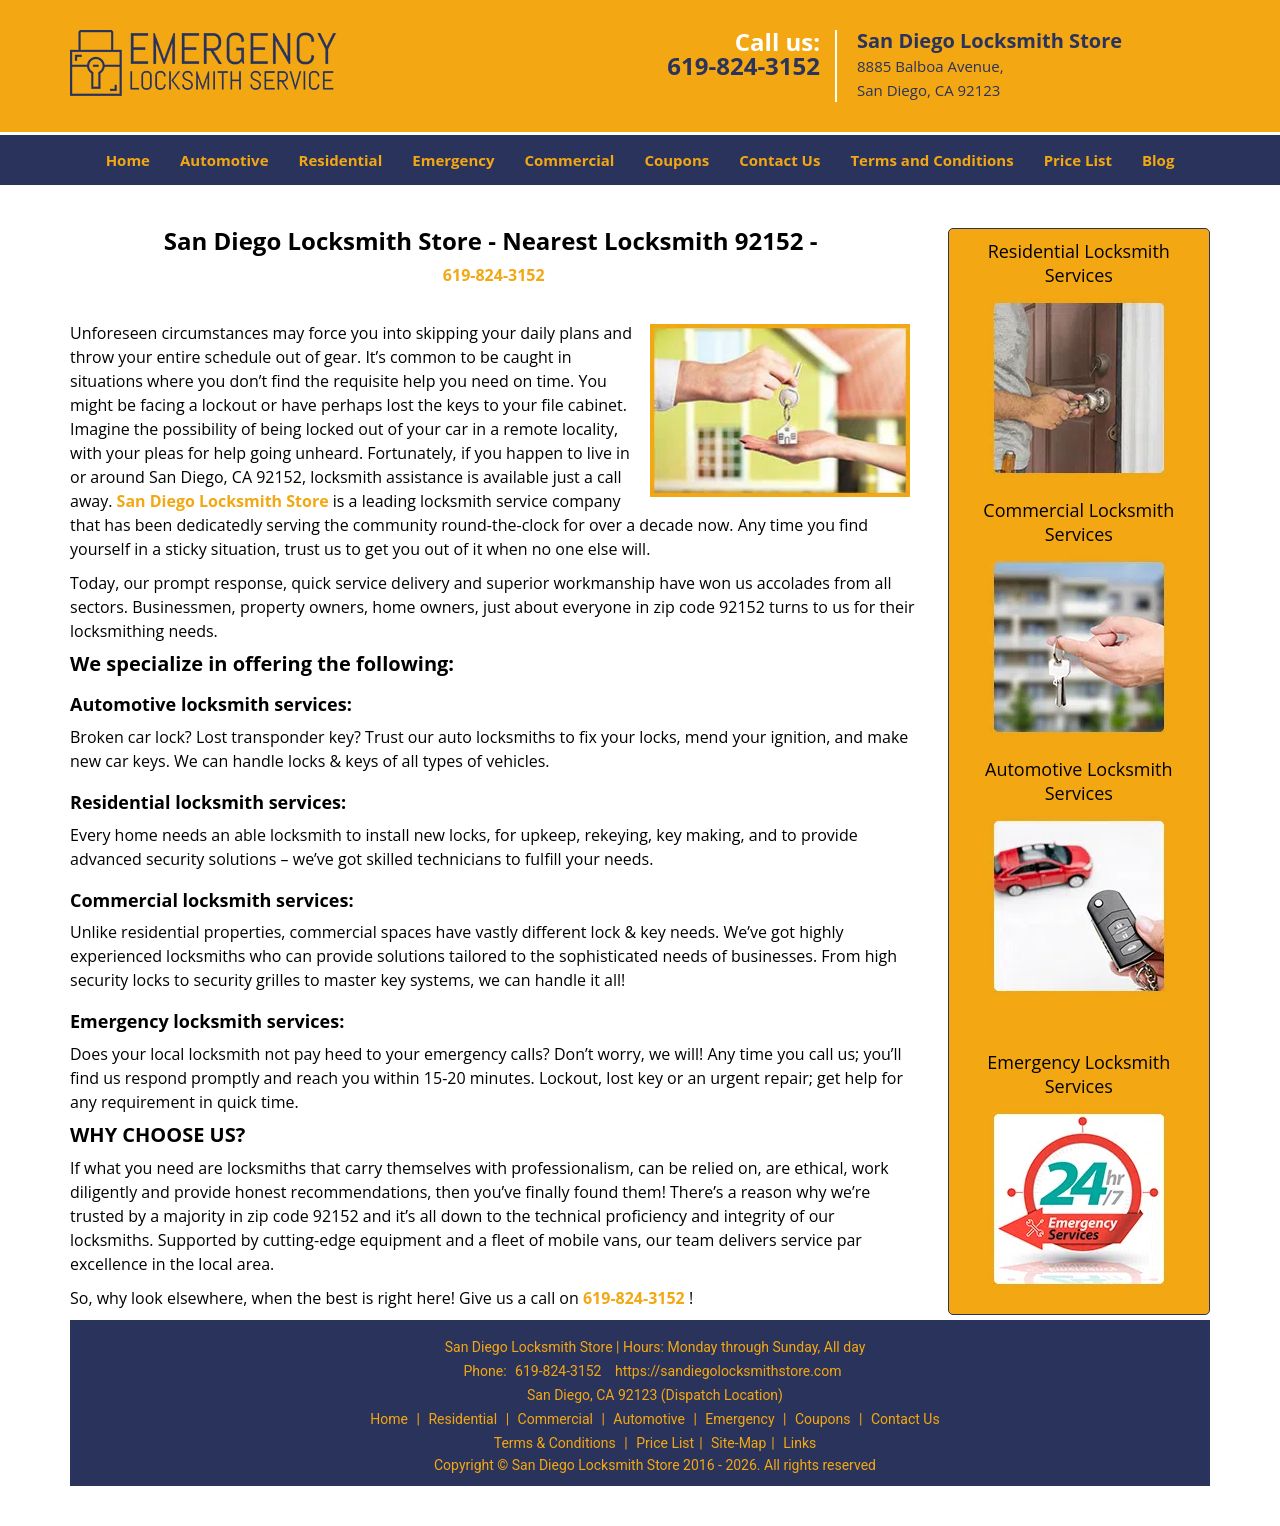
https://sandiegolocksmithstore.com (728, 1371)
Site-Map (738, 1443)
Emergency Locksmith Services (1078, 1074)
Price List (1078, 160)
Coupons (676, 160)
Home (128, 160)
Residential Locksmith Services (1079, 263)
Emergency (453, 160)
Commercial (570, 160)
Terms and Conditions (931, 160)
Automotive (224, 160)
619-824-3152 (743, 65)
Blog (1158, 160)
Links (799, 1443)
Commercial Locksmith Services (1078, 522)
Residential (341, 160)
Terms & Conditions (555, 1443)
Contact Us (779, 160)
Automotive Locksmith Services (1078, 781)
